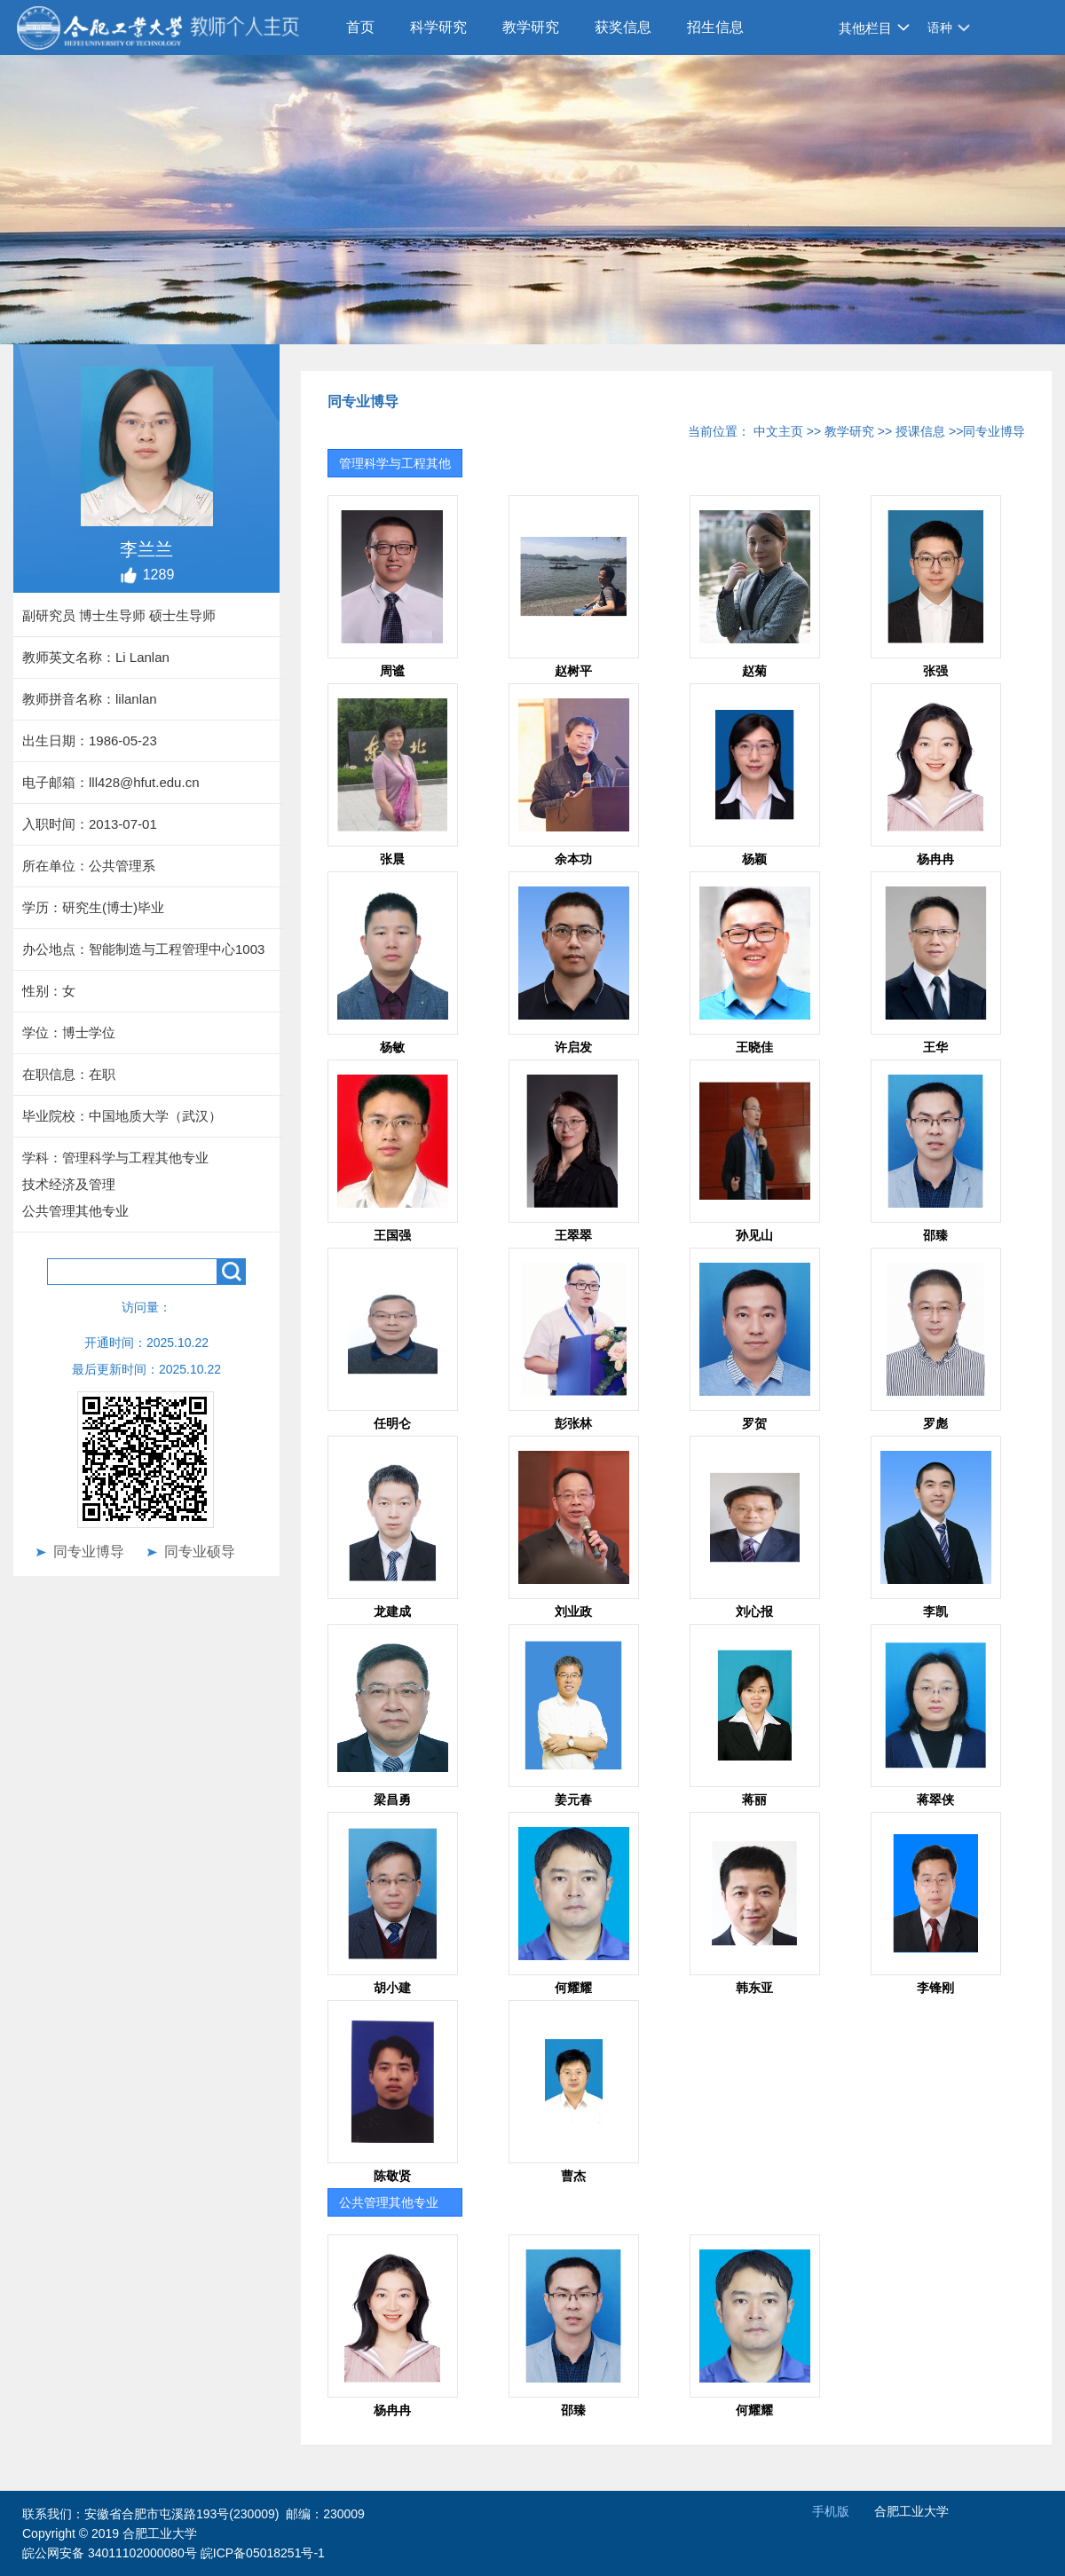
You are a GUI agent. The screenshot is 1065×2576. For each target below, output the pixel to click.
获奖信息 (623, 27)
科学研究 (438, 27)
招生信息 (715, 27)
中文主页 (778, 431)
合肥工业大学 (911, 2511)
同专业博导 (88, 1551)
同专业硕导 (199, 1551)
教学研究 (530, 27)
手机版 (830, 2511)
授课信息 (920, 431)
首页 (360, 27)
